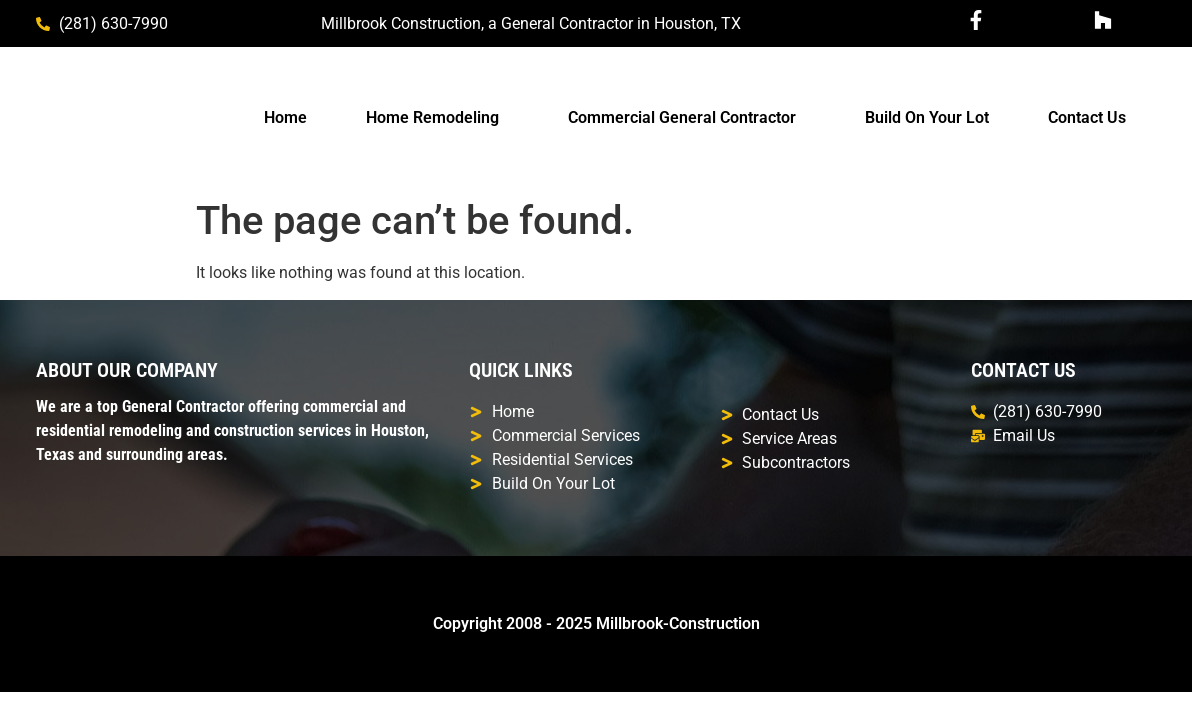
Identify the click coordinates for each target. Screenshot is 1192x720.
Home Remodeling (432, 117)
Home (285, 117)
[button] (437, 118)
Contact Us (1087, 117)
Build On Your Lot (927, 117)
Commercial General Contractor (682, 117)
